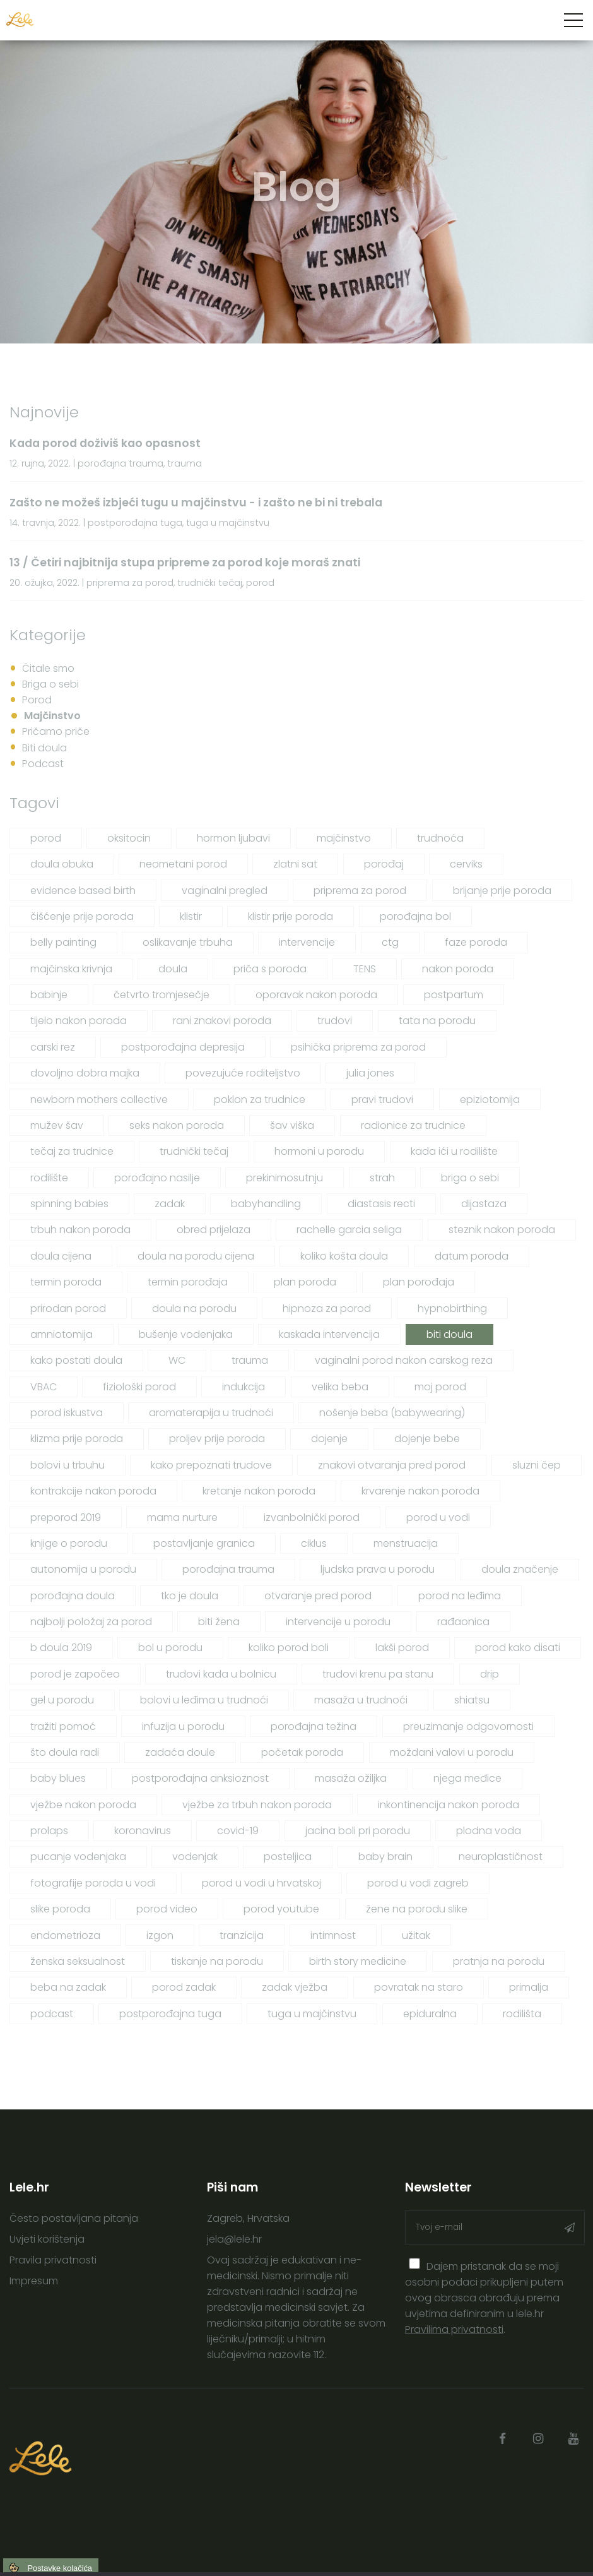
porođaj (384, 864)
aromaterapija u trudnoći (211, 1412)
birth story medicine (357, 1961)
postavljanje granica (204, 1543)
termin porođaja (188, 1282)
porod (45, 838)
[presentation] (415, 2264)
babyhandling (266, 1203)
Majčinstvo (52, 715)
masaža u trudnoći (361, 1700)
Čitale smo (48, 668)
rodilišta (522, 2014)
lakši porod (402, 1647)
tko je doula (189, 1596)
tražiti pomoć (63, 1726)
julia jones (370, 1073)
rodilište (49, 1178)
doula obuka (61, 864)
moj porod (440, 1387)
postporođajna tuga (170, 2014)
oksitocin (129, 838)
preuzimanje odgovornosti (468, 1726)
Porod (37, 700)
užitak (416, 1935)
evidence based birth (83, 890)
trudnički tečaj (194, 1151)
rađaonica (463, 1621)
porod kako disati (517, 1647)
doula (172, 969)
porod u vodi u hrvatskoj (261, 1883)
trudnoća (440, 838)
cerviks (466, 864)
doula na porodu (194, 1308)
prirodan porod (68, 1308)
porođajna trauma (228, 1569)
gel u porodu (62, 1700)
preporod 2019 (65, 1517)
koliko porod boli (289, 1647)
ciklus (314, 1543)
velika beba (340, 1387)
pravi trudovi (382, 1099)
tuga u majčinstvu (311, 2014)
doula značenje (519, 1569)
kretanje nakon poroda (259, 1491)
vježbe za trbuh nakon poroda (257, 1805)
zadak (170, 1203)
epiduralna (430, 2014)
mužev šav (56, 1125)
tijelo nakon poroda (78, 1020)
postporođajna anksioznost (200, 1778)
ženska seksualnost (77, 1961)
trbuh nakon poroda (80, 1229)
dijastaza (484, 1203)
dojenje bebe (427, 1438)
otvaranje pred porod (318, 1596)
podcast (51, 2014)
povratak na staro (418, 1987)
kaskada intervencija (329, 1334)
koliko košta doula (344, 1256)
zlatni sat (295, 864)
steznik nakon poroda (502, 1229)
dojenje (329, 1438)
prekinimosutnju (284, 1178)
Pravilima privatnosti (454, 2329)
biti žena (219, 1621)
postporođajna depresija (183, 1047)
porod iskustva (66, 1412)
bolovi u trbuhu (67, 1465)
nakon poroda (457, 969)
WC (176, 1360)
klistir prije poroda (290, 916)
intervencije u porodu (338, 1621)
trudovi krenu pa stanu (377, 1674)
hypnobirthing (452, 1308)
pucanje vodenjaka (78, 1856)
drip (489, 1674)
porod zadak (184, 1987)
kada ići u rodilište (454, 1151)
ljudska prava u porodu (377, 1569)
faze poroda (476, 942)
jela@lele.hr (234, 2239)
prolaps (49, 1830)
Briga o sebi (50, 684)
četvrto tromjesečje (161, 994)
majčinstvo (344, 838)
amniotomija (61, 1334)
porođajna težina (313, 1726)
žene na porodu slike (416, 1909)
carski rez (52, 1047)
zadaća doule (180, 1752)
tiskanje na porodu (217, 1961)
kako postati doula (76, 1360)
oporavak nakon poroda (316, 994)
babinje (49, 994)
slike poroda (60, 1909)
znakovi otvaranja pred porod (392, 1465)
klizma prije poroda (76, 1438)
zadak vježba (294, 1987)
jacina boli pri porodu (357, 1830)
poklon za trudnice (259, 1099)
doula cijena (60, 1256)
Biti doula (44, 748)
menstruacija (405, 1543)
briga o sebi (470, 1178)
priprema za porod (360, 890)
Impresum (33, 2281)
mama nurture (182, 1517)
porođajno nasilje (157, 1178)
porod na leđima (459, 1596)
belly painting (63, 942)
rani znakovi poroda (222, 1020)
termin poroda (66, 1282)
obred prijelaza (213, 1229)
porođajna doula (72, 1596)
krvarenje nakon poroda (420, 1491)
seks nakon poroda (176, 1125)
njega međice (467, 1778)
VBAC (43, 1387)
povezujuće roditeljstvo (242, 1073)
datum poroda (471, 1256)
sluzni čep (536, 1465)
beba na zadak (68, 1987)
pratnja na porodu (498, 1961)
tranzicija (242, 1935)
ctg (390, 942)
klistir (191, 916)
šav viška (292, 1125)
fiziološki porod (139, 1387)
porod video (166, 1909)
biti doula (449, 1334)
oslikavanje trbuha (188, 942)
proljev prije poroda (217, 1438)
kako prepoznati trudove (211, 1465)
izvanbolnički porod (312, 1517)
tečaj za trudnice (72, 1151)
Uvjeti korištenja (47, 2239)
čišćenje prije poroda (82, 916)
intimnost (333, 1935)
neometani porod (183, 864)
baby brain (385, 1856)
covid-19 (238, 1830)
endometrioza (65, 1935)
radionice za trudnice (413, 1125)
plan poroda (305, 1282)
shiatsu (472, 1700)
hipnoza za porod (327, 1308)
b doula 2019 (61, 1647)
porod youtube (281, 1909)
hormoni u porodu (319, 1151)
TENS (364, 969)
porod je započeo (75, 1674)
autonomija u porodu (83, 1569)
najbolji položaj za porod (91, 1621)
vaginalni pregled (224, 890)
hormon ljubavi (233, 838)
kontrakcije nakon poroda (93, 1491)
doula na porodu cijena (196, 1256)
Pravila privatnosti (53, 2260)
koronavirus (142, 1830)
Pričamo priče (56, 731)
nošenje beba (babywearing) (392, 1412)
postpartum (453, 994)
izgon (159, 1935)
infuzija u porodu (183, 1726)
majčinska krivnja (71, 969)
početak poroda (302, 1752)
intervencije (307, 942)
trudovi (334, 1020)
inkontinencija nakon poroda (448, 1805)
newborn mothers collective (99, 1099)
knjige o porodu (68, 1543)
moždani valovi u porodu (452, 1752)
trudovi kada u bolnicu (221, 1674)
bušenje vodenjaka (186, 1334)
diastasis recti (381, 1203)
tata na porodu (437, 1020)
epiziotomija (490, 1099)
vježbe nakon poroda (83, 1805)
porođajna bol (415, 916)
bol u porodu (170, 1647)
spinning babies (69, 1203)
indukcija (243, 1387)
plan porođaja (418, 1282)
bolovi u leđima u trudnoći (204, 1700)
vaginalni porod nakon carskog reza (404, 1360)
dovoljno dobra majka (84, 1073)
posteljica (288, 1856)
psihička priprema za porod (358, 1047)
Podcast (43, 763)
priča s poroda (270, 969)
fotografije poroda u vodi (93, 1883)
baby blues (58, 1778)
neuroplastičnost (501, 1856)
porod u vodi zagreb (418, 1883)
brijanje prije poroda (502, 890)
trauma (250, 1360)
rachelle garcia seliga (349, 1229)
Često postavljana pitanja (73, 2218)
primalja (528, 1987)
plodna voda (488, 1830)
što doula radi (64, 1752)
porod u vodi (438, 1517)
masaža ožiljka (351, 1778)
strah (382, 1178)
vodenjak (195, 1856)
